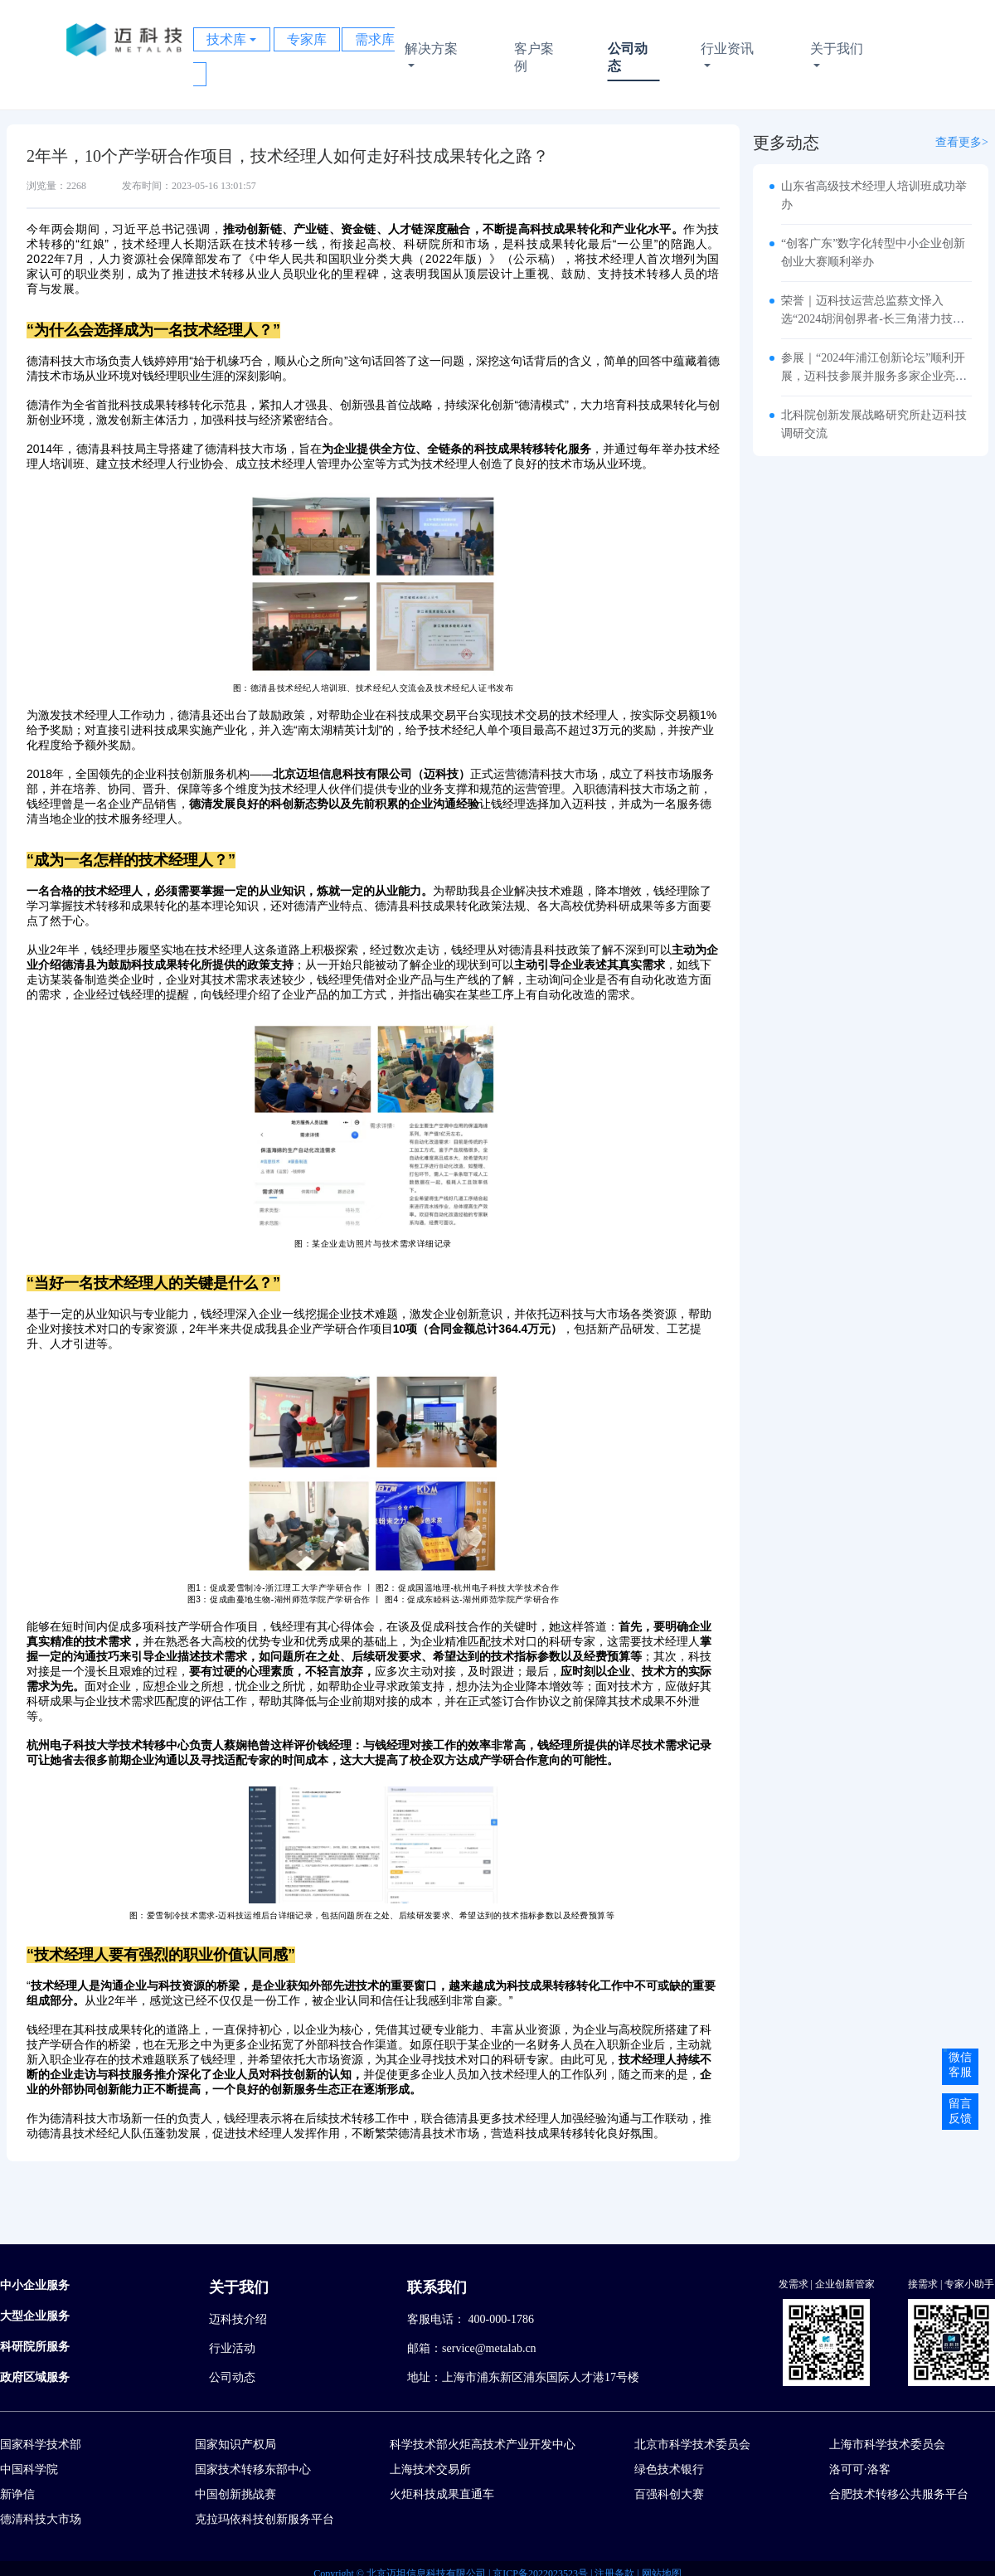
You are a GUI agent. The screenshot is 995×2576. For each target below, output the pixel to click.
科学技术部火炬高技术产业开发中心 (482, 2444)
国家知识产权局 (235, 2444)
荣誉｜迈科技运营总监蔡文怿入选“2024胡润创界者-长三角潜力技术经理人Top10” (872, 318)
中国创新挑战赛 (235, 2494)
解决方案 (438, 58)
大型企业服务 (35, 2316)
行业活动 (232, 2348)
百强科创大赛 (669, 2494)
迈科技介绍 (238, 2319)
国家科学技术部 (40, 2444)
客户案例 (533, 57)
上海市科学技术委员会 (887, 2444)
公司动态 (627, 57)
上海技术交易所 (430, 2469)
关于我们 (842, 58)
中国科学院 (29, 2469)
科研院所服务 (35, 2346)
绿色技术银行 (669, 2469)
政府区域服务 (35, 2377)
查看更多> (961, 142)
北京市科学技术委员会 (692, 2444)
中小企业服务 (35, 2285)
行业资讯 (729, 58)
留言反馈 (960, 2111)
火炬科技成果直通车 (442, 2494)
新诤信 (17, 2494)
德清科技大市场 (40, 2519)
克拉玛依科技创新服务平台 (264, 2519)
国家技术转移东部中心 (253, 2469)
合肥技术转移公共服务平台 (898, 2494)
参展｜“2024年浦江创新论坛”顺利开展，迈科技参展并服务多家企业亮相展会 (874, 376)
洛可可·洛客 (860, 2469)
